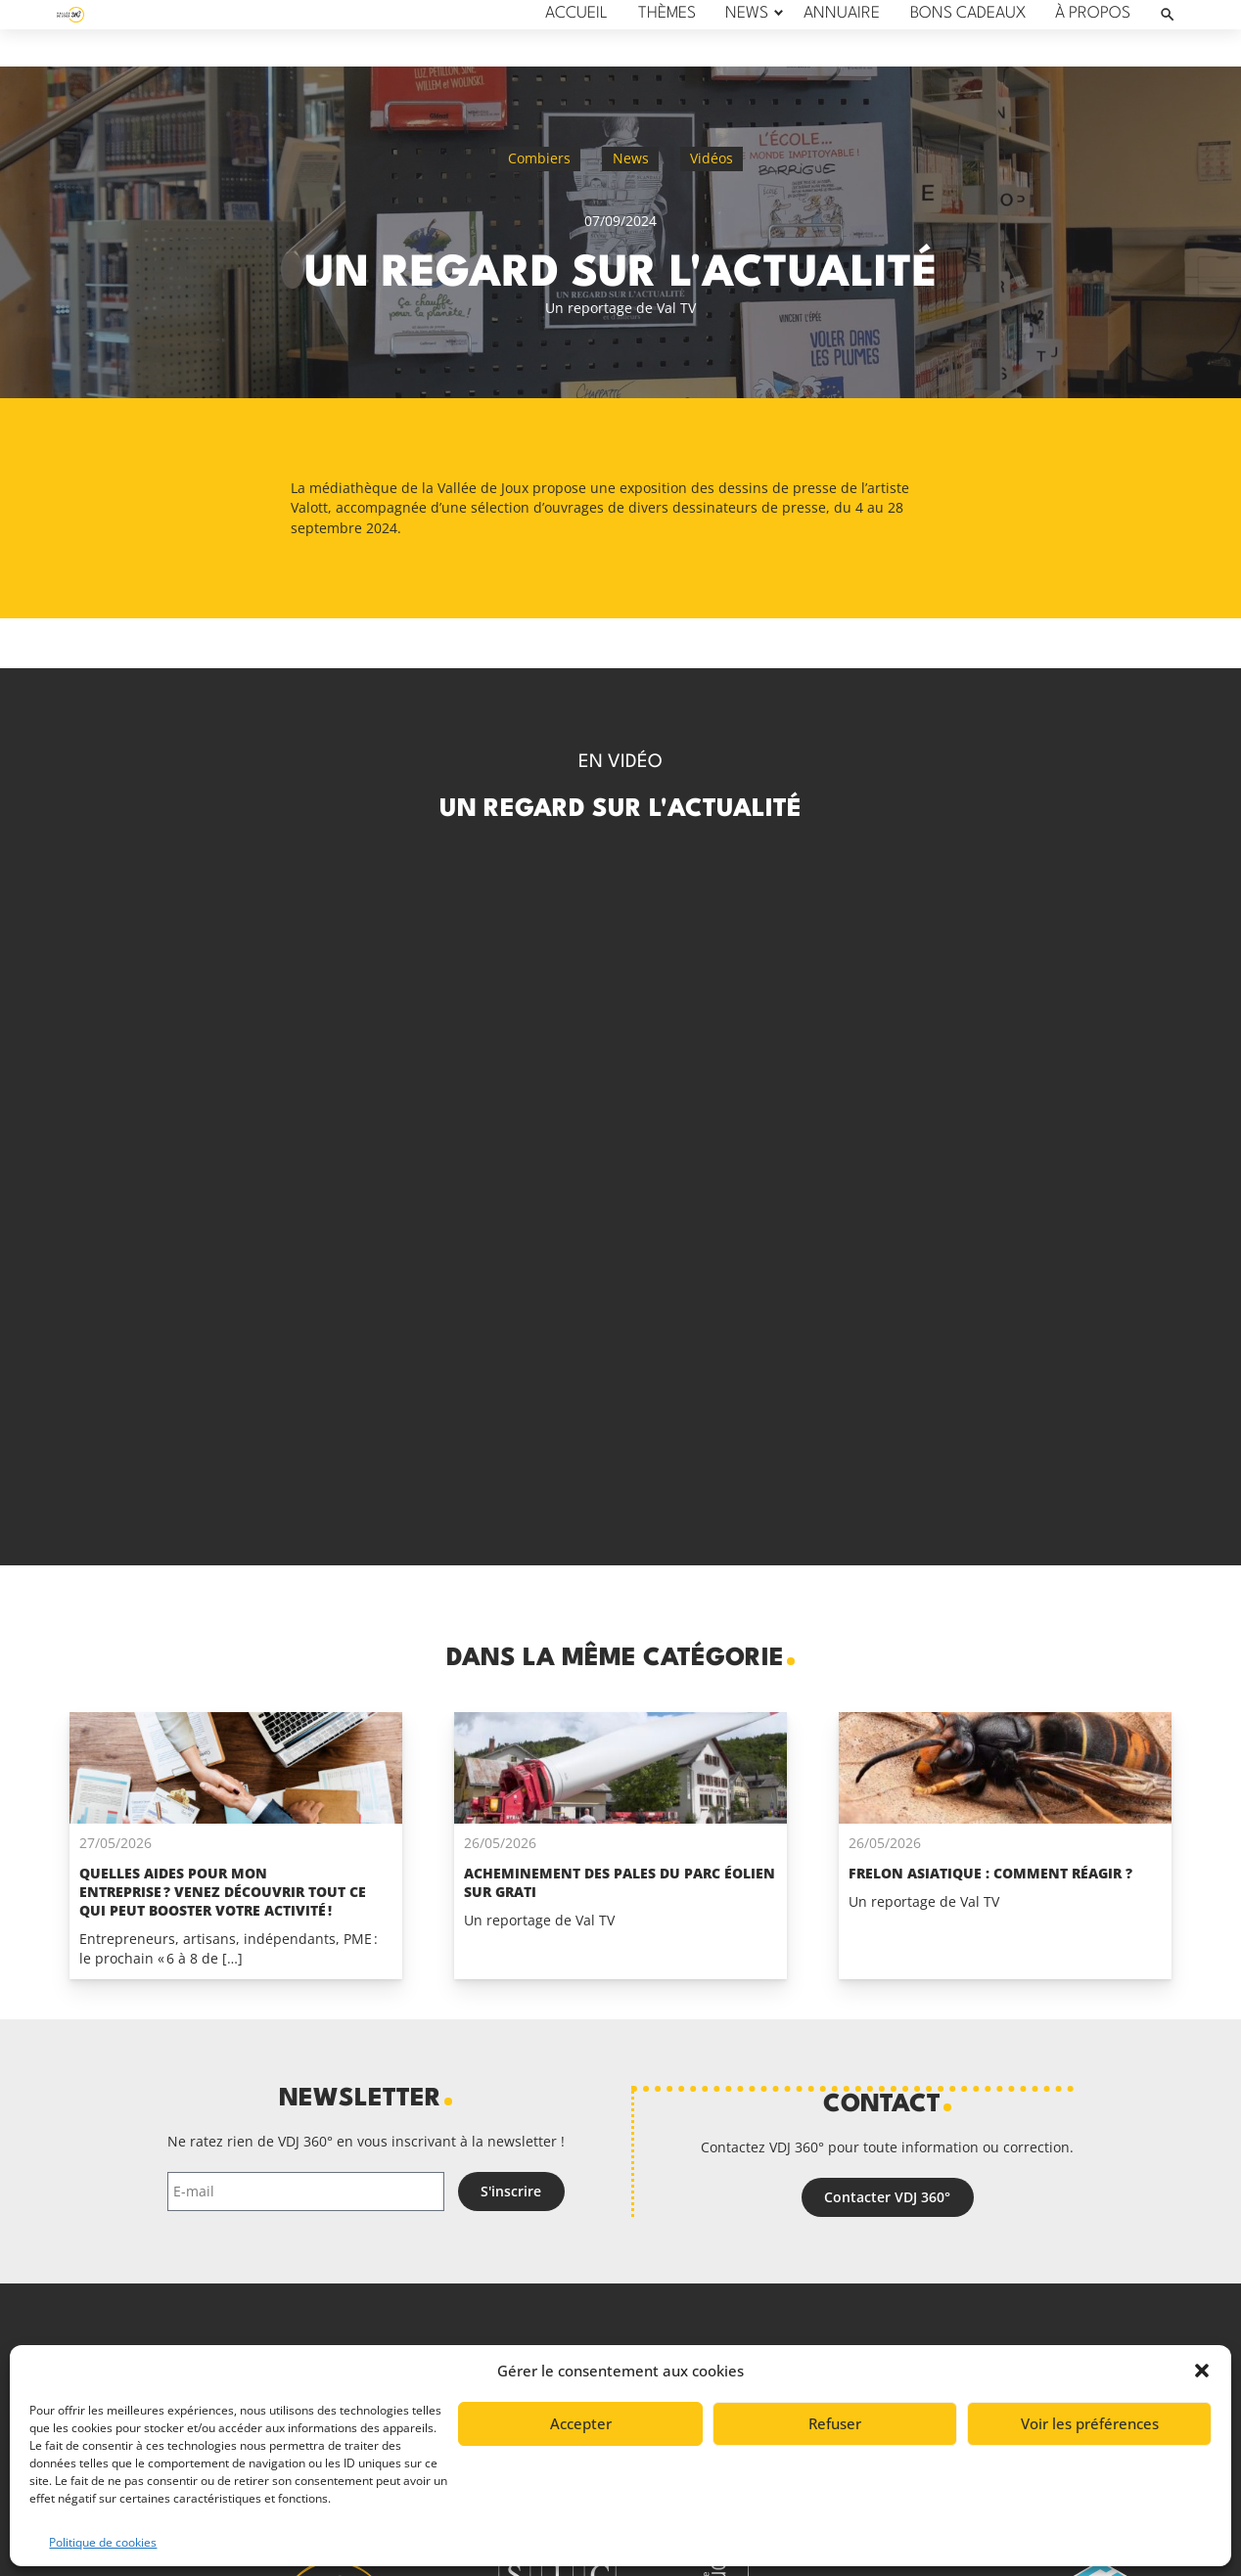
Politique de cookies (103, 2542)
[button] (1202, 2370)
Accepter (581, 2423)
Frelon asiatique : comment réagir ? (990, 1873)
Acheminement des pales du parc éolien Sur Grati (619, 1882)
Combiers (539, 158)
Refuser (834, 2423)
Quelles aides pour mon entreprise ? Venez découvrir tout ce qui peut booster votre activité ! (222, 1892)
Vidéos (711, 158)
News (631, 158)
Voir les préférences (1090, 2423)
